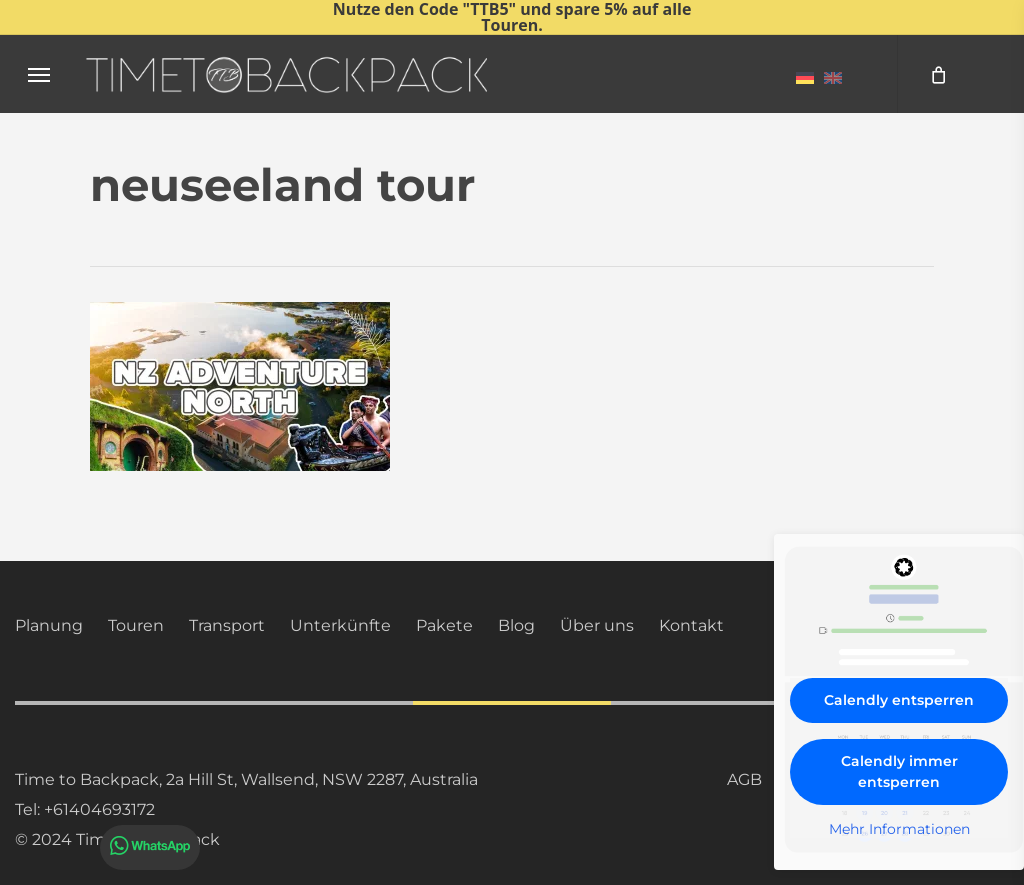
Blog (516, 625)
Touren (136, 625)
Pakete (444, 625)
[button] (39, 74)
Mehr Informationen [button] (899, 829)
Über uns (597, 625)
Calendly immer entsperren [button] (899, 771)
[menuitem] (805, 77)
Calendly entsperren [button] (899, 700)
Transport (227, 625)
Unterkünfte (340, 625)
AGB (744, 779)
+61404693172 (99, 809)
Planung (49, 625)
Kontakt (691, 625)
